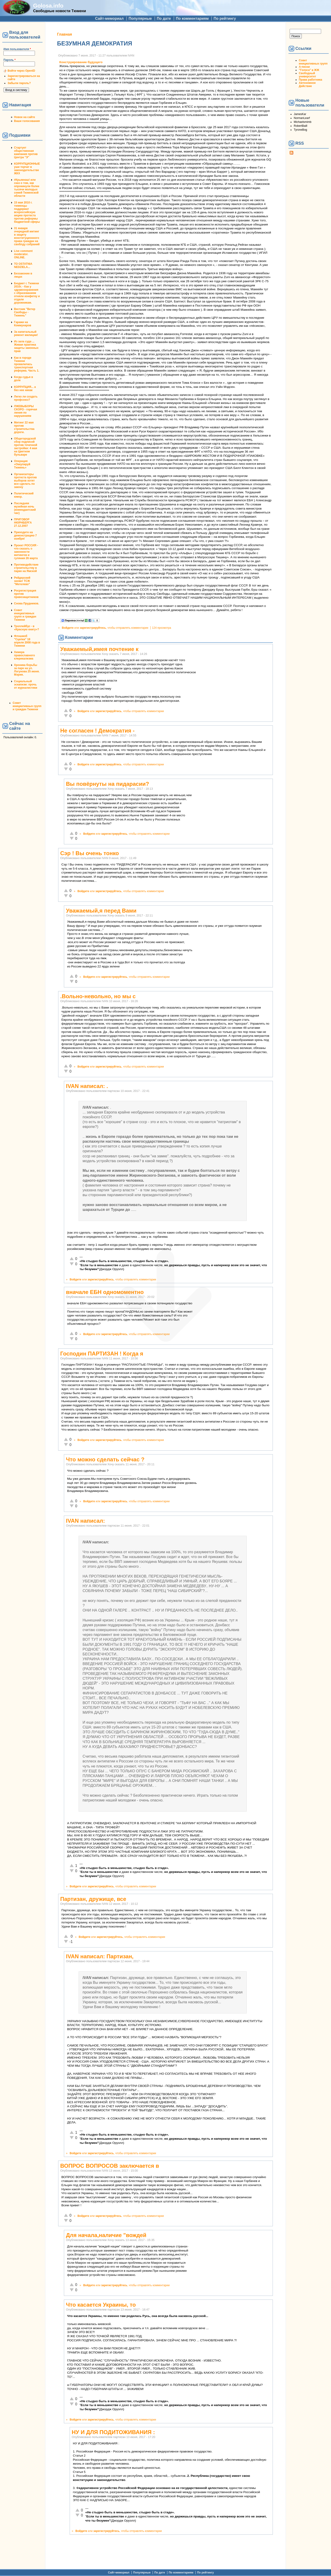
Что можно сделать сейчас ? (105, 1459)
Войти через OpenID (21, 70)
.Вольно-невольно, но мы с (98, 996)
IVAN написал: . (87, 1086)
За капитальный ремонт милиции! (26, 333)
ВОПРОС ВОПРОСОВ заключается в (109, 2166)
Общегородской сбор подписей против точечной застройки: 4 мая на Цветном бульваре (25, 446)
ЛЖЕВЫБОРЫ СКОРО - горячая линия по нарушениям (25, 411)
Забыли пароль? (19, 83)
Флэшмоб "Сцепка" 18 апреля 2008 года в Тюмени (27, 640)
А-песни (304, 66)
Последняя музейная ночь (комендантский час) (25, 508)
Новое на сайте (24, 117)
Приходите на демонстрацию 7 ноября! (25, 535)
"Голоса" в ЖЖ (309, 70)
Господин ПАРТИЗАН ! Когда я (101, 1353)
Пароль (9, 60)
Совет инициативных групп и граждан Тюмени (25, 615)
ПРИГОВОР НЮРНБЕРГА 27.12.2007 (23, 522)
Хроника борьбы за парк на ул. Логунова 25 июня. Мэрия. (27, 669)
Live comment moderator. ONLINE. (23, 254)
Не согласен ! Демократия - (97, 730)
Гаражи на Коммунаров (22, 324)
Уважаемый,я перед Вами (101, 911)
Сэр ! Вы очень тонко (89, 853)
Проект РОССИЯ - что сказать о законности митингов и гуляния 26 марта (26, 552)
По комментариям (192, 18)
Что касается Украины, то (101, 2305)
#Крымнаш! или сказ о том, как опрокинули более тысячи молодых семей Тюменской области (26, 187)
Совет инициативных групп (313, 62)
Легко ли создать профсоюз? (25, 398)
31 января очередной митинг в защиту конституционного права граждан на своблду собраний (27, 236)
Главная (64, 34)
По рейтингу (225, 18)
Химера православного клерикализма (24, 655)
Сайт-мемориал (109, 18)
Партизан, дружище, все (93, 1899)
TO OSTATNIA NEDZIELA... (23, 265)
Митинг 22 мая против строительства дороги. (24, 427)
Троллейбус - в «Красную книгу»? (26, 628)
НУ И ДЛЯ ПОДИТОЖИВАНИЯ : (113, 2432)
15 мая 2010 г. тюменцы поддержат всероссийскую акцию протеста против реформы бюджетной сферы (27, 212)
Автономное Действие (307, 84)
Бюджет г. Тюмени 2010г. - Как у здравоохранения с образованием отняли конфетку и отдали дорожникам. (27, 293)
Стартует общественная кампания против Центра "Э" (26, 152)
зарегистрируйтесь (93, 627)
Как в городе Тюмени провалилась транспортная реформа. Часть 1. (26, 364)
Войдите (68, 627)
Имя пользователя (17, 49)
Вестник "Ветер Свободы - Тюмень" (24, 312)
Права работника (310, 79)
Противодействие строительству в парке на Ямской (26, 568)
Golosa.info (48, 6)
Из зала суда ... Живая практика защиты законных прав (26, 346)
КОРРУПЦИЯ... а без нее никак (25, 388)
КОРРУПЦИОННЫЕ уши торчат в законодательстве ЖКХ (27, 168)
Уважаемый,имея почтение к (99, 649)
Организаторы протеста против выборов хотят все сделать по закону (25, 481)
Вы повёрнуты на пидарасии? (107, 784)
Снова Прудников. (26, 603)
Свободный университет (307, 75)
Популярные (140, 18)
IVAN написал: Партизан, (100, 1956)
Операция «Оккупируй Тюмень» (22, 464)
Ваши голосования (27, 121)
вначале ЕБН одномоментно (105, 1292)
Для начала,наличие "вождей (106, 2235)
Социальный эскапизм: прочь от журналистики (25, 684)
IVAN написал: (85, 1521)
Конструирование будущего (81, 62)
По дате (164, 18)
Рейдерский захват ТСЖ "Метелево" (22, 581)
